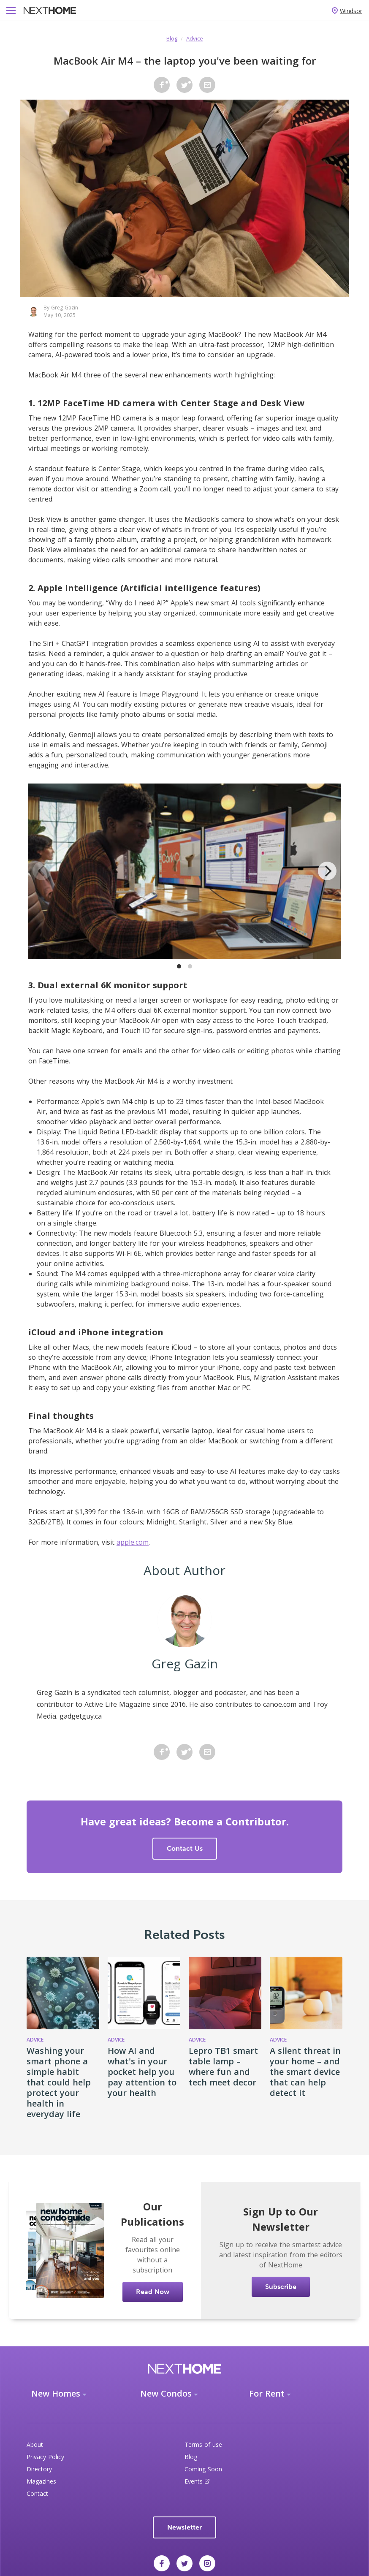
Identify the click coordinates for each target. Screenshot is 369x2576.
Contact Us (185, 1848)
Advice (194, 38)
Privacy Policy (45, 2457)
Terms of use (203, 2444)
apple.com (133, 1542)
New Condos (166, 2393)
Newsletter (184, 2527)
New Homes (55, 2393)
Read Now (152, 2292)
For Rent (267, 2393)
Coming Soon (203, 2469)
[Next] (327, 871)
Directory (39, 2469)
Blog (171, 38)
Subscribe (280, 2287)
